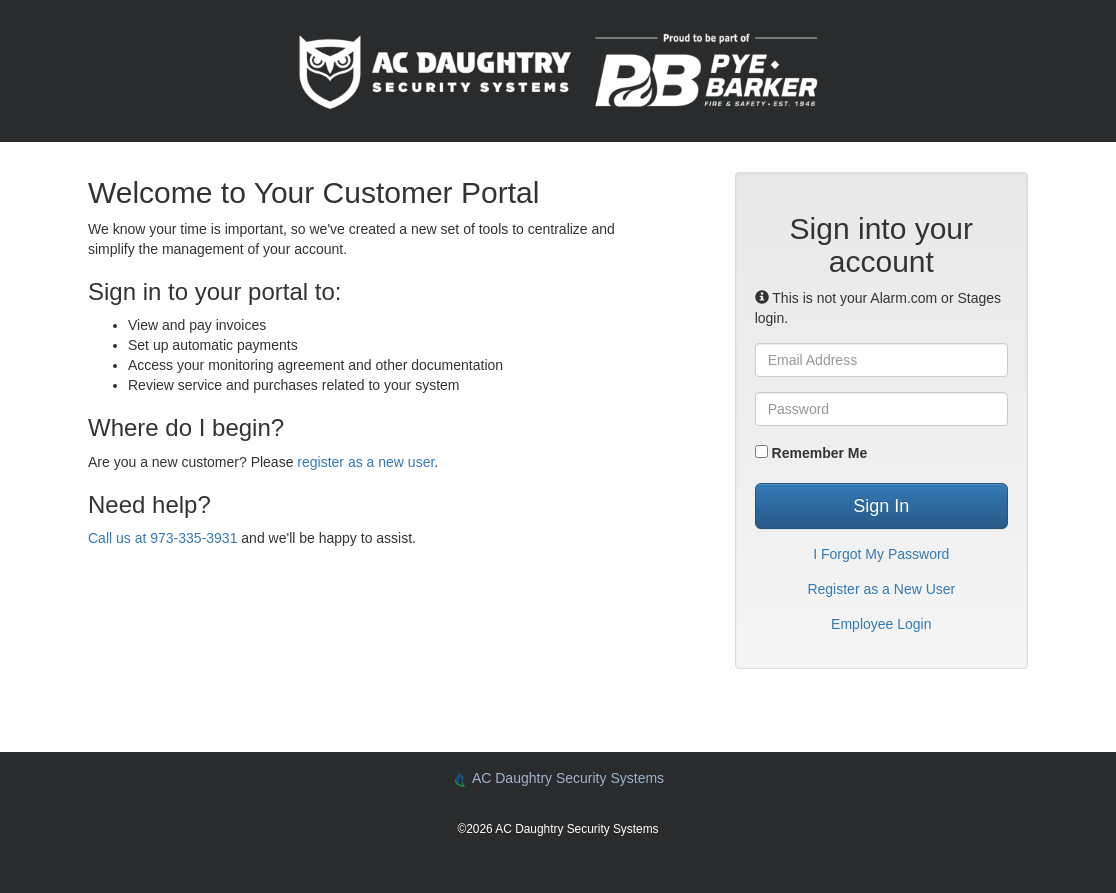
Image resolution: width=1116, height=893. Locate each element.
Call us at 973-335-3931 (162, 538)
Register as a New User (881, 589)
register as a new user (365, 462)
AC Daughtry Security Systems (558, 778)
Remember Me (811, 453)
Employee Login (881, 624)
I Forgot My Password (881, 554)
